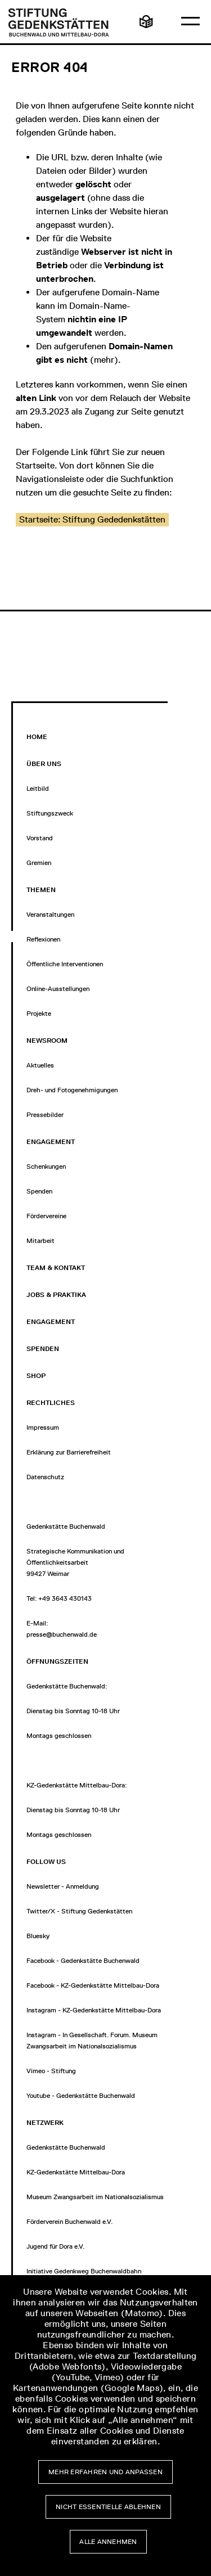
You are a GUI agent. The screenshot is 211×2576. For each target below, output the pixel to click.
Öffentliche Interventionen (64, 964)
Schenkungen (46, 1166)
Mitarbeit (40, 1241)
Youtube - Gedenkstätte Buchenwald (80, 2096)
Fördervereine (46, 1216)
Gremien (38, 863)
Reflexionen (43, 939)
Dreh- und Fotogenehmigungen (72, 1090)
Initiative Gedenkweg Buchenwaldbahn (83, 2271)
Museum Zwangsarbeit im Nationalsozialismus (95, 2197)
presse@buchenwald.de (61, 1634)
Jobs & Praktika (56, 1295)
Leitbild (37, 788)
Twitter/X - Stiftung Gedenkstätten (79, 1911)
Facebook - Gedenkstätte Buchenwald (83, 1961)
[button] (92, 519)
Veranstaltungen (50, 914)
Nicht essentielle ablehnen (108, 2507)
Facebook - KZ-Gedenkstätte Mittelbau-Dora (92, 1985)
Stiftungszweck (49, 813)
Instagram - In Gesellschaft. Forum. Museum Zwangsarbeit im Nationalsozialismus (92, 2040)
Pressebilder (45, 1115)
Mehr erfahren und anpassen (105, 2472)
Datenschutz (45, 1477)
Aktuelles (40, 1065)
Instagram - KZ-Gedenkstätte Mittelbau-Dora (93, 2010)
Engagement (50, 1322)
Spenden (39, 1191)
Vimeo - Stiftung (51, 2071)
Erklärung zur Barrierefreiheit (68, 1452)
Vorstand (39, 838)
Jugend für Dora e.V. (55, 2246)
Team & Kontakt (55, 1268)
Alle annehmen (108, 2542)
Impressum (42, 1427)
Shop (36, 1376)
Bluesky (38, 1936)
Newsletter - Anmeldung (62, 1886)
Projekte (38, 1013)
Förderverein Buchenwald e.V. (69, 2222)
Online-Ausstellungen (57, 989)
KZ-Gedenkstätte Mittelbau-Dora (75, 2172)
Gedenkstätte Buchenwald (65, 2147)
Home (36, 737)
